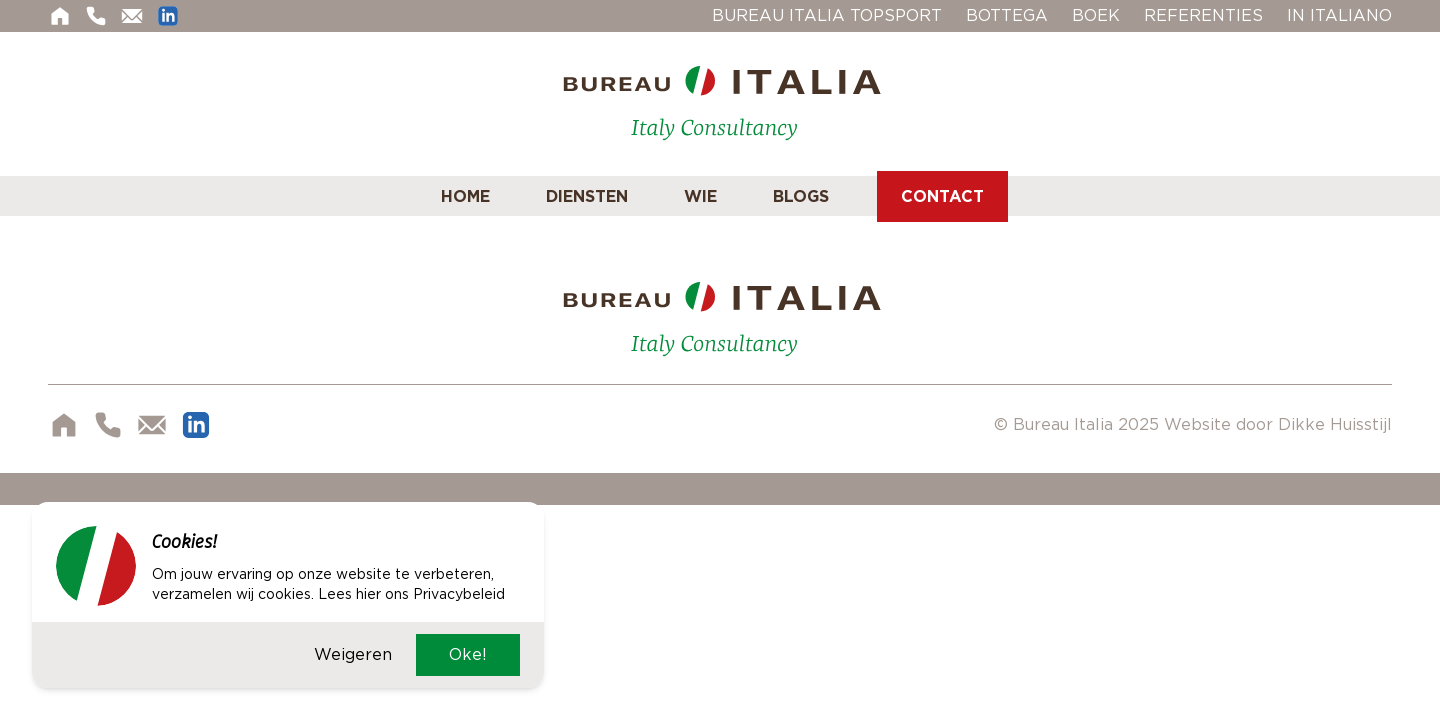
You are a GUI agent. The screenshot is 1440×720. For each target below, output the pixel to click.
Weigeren (353, 654)
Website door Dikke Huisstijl (1278, 424)
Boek (1096, 15)
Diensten (587, 196)
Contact (942, 196)
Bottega (1007, 15)
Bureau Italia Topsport (827, 15)
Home (465, 196)
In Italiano (1339, 15)
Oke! (468, 654)
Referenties (1203, 15)
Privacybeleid (459, 594)
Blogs (801, 196)
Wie (700, 196)
